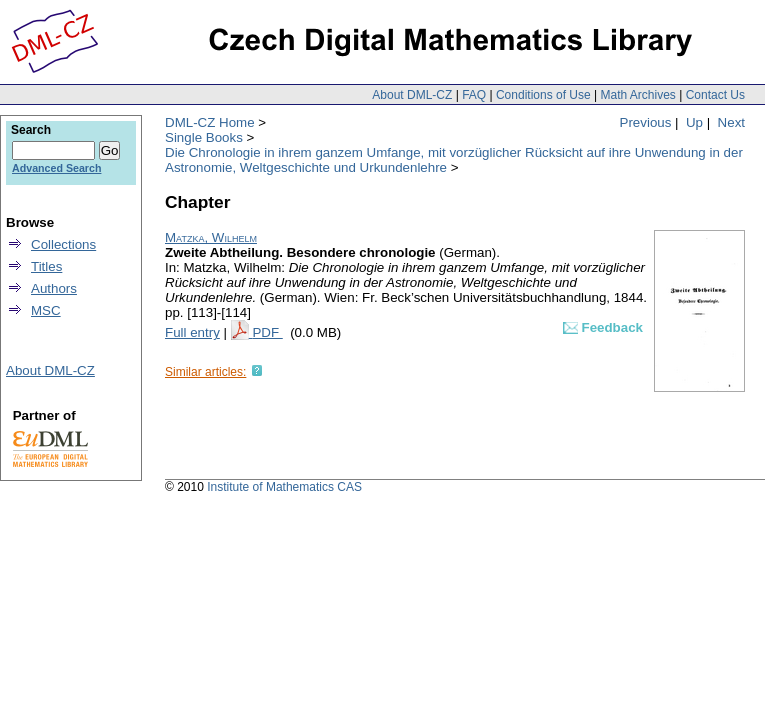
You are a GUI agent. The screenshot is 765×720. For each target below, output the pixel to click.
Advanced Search (56, 168)
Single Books (204, 137)
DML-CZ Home (210, 122)
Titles (46, 266)
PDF (267, 332)
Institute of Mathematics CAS (284, 487)
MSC (46, 310)
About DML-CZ (412, 95)
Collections (63, 244)
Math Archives (637, 95)
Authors (54, 288)
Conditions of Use (543, 95)
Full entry (192, 332)
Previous (646, 122)
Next (731, 122)
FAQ (474, 95)
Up (694, 122)
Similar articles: (205, 372)
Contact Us (715, 95)
